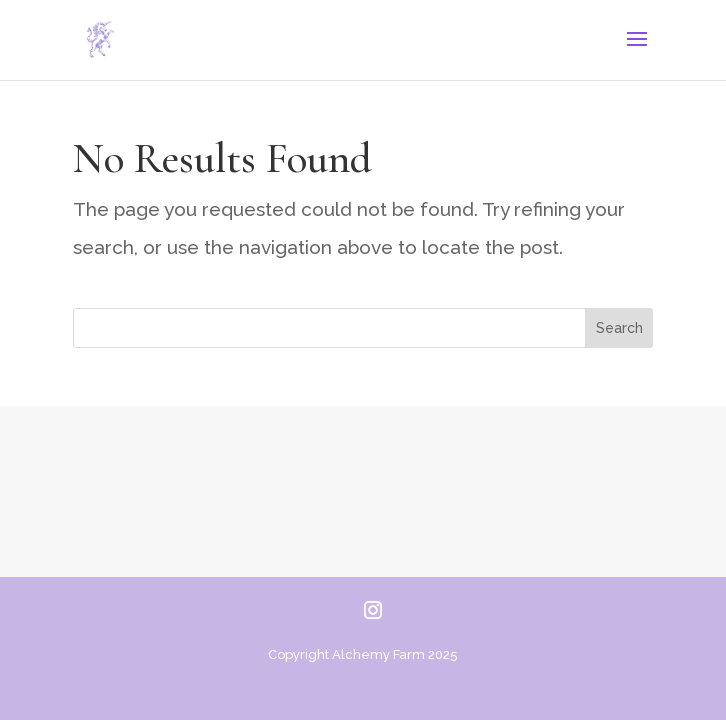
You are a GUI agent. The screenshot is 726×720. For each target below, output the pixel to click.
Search (619, 328)
